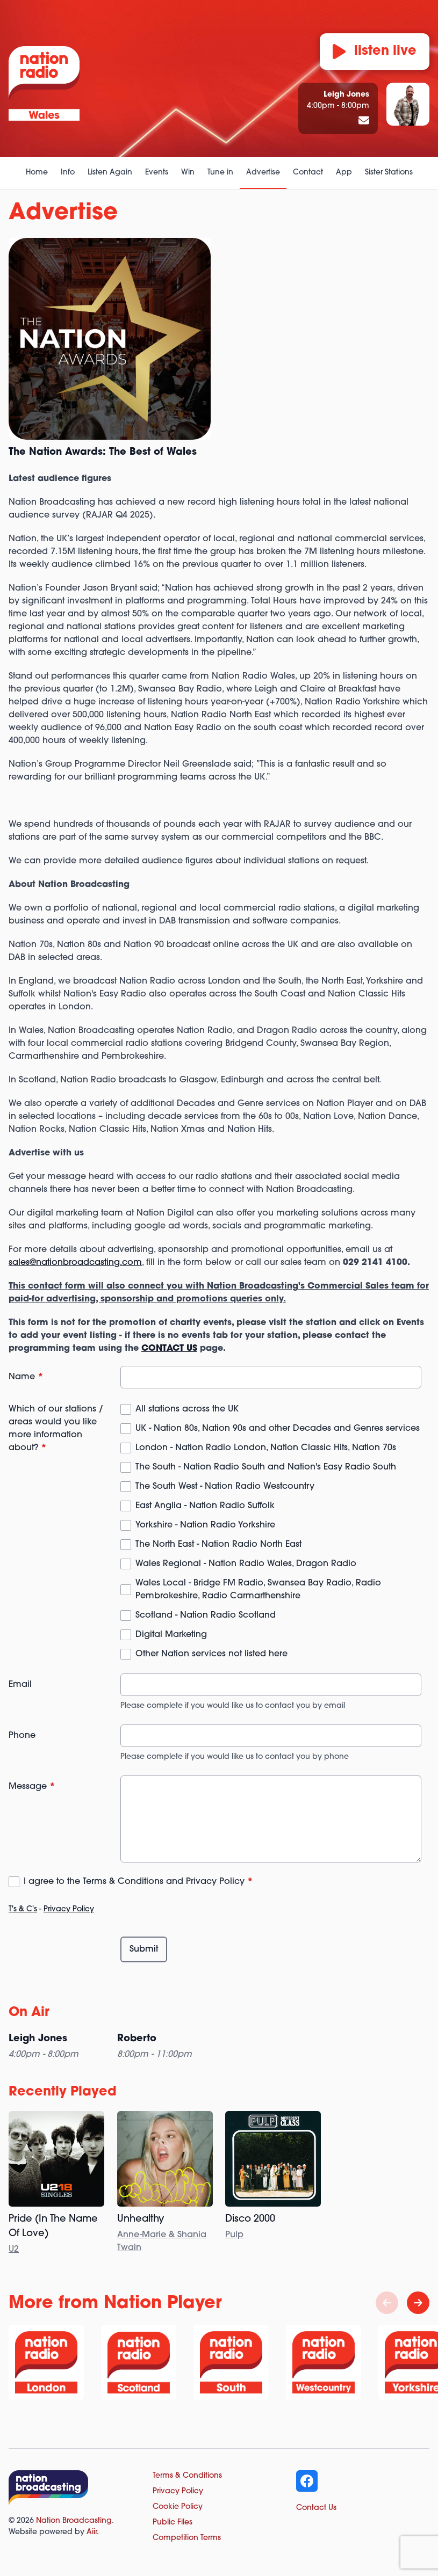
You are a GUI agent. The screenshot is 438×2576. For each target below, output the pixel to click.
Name (26, 1377)
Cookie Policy (178, 2507)
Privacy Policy (69, 1909)
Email (20, 1684)
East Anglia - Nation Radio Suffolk (205, 1506)
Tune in (220, 173)
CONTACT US (169, 1348)
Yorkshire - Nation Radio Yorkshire (205, 1525)
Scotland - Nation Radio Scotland (205, 1615)
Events (156, 173)
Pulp (234, 2235)
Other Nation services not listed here (211, 1654)
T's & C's (23, 1909)
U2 (14, 2249)
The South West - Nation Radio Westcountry (224, 1486)
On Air (29, 2012)
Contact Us (316, 2508)
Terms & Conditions (187, 2476)
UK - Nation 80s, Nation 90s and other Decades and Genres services (277, 1428)
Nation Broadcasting (74, 2521)
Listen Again (110, 173)
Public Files (172, 2523)
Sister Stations (389, 173)
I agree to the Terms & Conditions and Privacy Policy (138, 1882)
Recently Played (63, 2092)
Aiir (92, 2532)
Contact (308, 173)
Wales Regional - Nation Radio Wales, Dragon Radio (245, 1564)
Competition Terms (187, 2538)
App (344, 173)
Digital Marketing (171, 1635)
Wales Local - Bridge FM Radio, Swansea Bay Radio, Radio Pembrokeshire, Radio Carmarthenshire (258, 1589)
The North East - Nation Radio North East (218, 1544)
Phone (22, 1735)
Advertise (263, 173)
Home (37, 173)
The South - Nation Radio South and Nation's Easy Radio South (265, 1467)
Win (188, 173)
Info (68, 173)
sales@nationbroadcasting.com (75, 1262)
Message (32, 1786)
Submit (144, 1949)
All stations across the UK (187, 1409)
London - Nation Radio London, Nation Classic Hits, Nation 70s (265, 1448)
